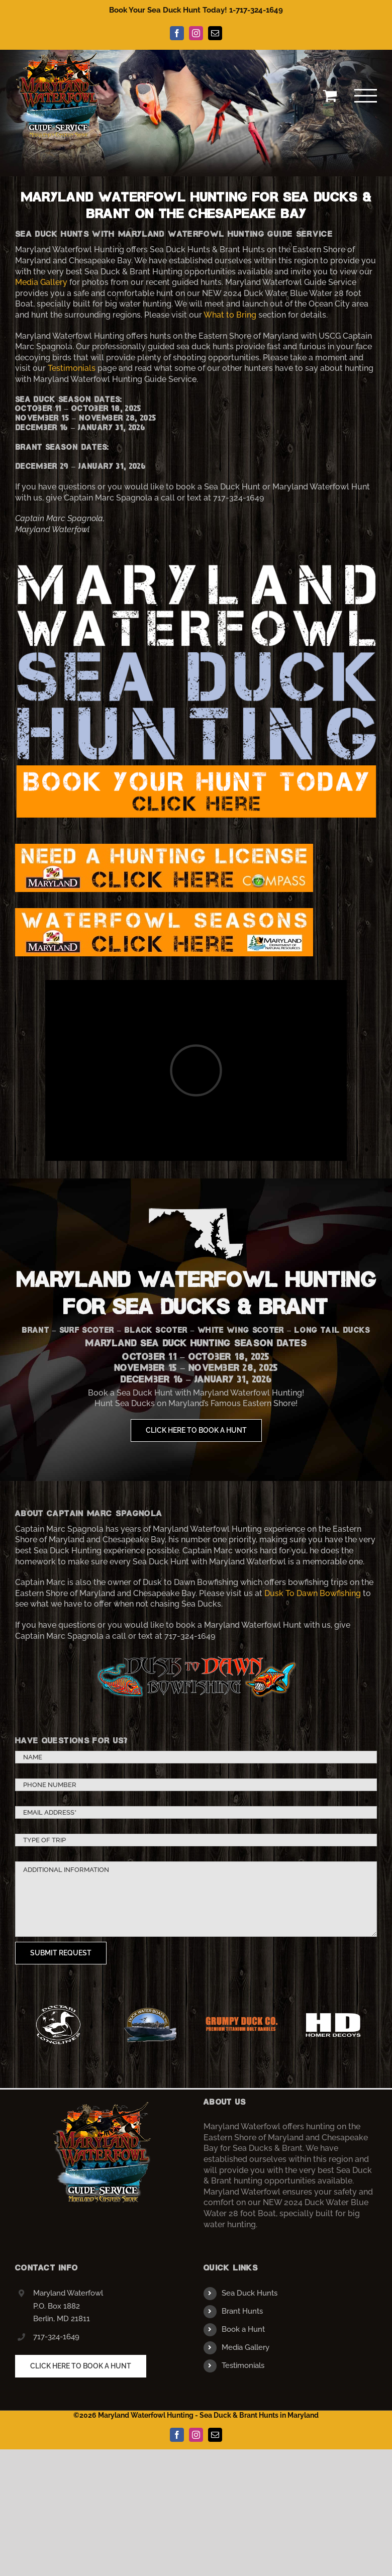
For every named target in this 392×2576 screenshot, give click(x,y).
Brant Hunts (242, 2311)
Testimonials (71, 368)
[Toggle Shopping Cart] (330, 95)
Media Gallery (41, 282)
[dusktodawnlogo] (196, 1655)
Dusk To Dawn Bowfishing (312, 1593)
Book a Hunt (243, 2329)
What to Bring (230, 315)
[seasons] (164, 912)
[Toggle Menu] (366, 96)
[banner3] (196, 565)
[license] (164, 847)
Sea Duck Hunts (249, 2293)
